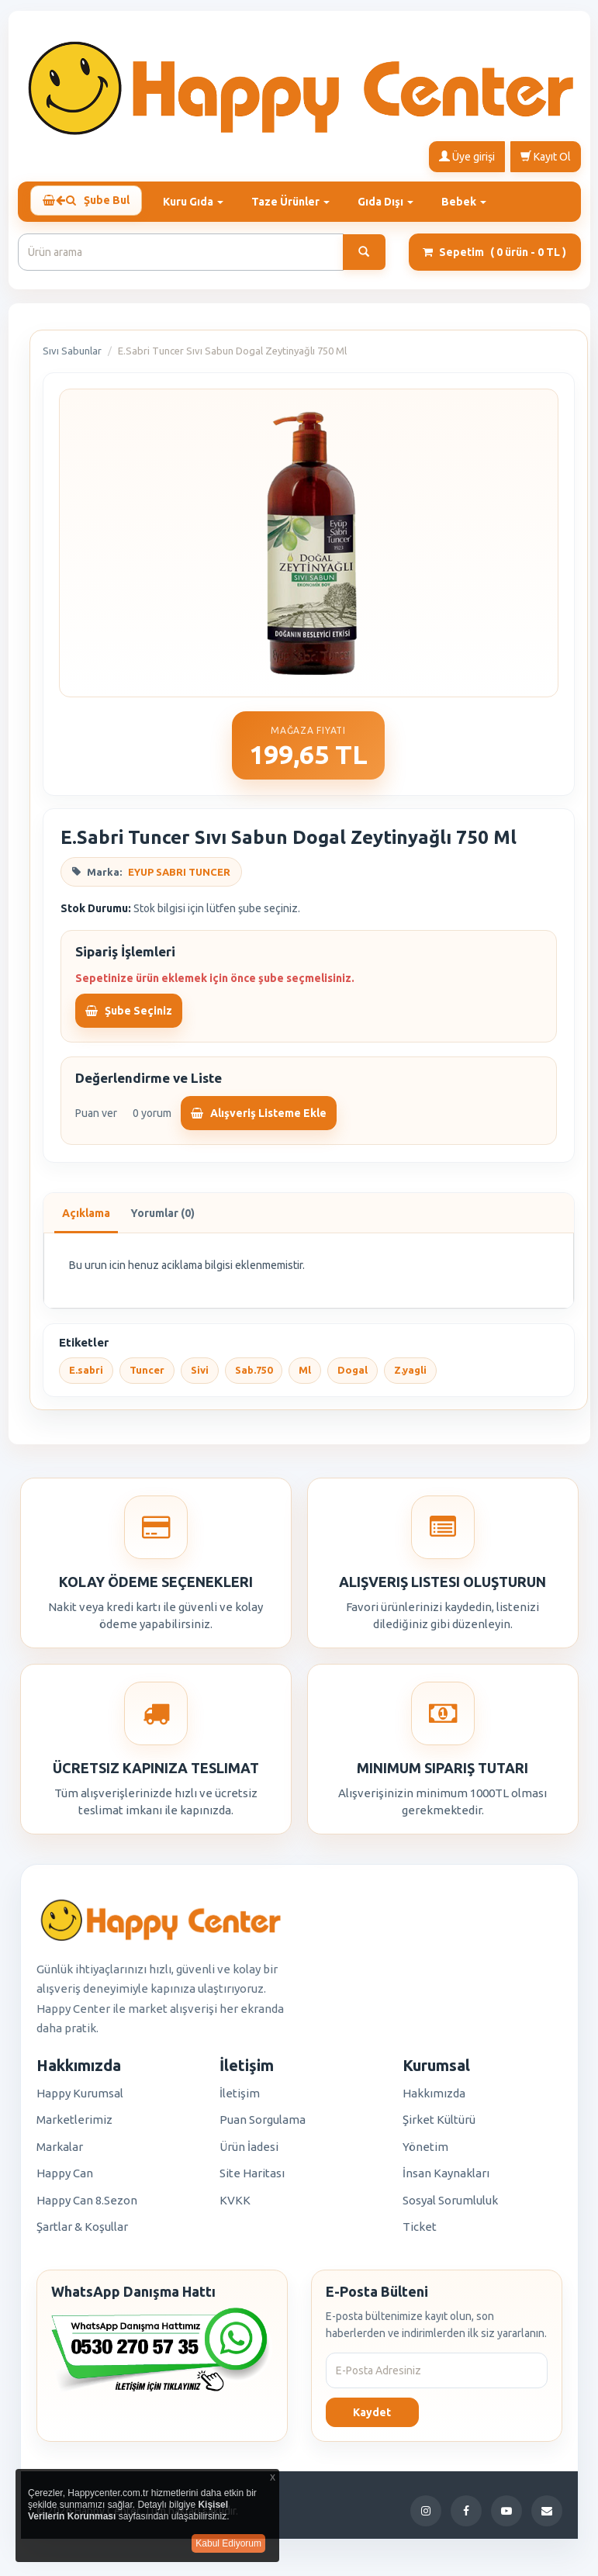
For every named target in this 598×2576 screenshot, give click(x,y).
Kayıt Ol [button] (545, 155)
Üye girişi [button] (467, 155)
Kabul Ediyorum (228, 2543)
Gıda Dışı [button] (392, 200)
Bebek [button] (470, 200)
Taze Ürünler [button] (297, 200)
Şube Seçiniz (128, 1016)
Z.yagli (410, 1376)
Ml (305, 1376)
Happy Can (64, 2178)
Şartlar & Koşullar (82, 2232)
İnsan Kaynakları (446, 2178)
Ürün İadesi (248, 2152)
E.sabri (86, 1376)
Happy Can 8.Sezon (86, 2205)
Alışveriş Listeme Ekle (259, 1119)
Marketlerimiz (74, 2125)
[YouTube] (506, 2516)
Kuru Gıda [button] (200, 200)
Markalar (59, 2152)
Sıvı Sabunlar (72, 356)
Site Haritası (252, 2178)
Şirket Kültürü (439, 2125)
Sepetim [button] (494, 257)
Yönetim (425, 2152)
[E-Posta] (546, 2516)
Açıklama (86, 1219)
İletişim (239, 2098)
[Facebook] (466, 2516)
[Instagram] (425, 2516)
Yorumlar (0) (162, 1219)
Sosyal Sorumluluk (450, 2205)
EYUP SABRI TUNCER (179, 877)
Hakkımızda (434, 2098)
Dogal (352, 1376)
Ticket (420, 2232)
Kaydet (372, 2418)
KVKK (235, 2205)
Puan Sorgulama (262, 2125)
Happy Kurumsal (79, 2098)
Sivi (200, 1376)
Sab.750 (253, 1376)
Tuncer (147, 1376)
